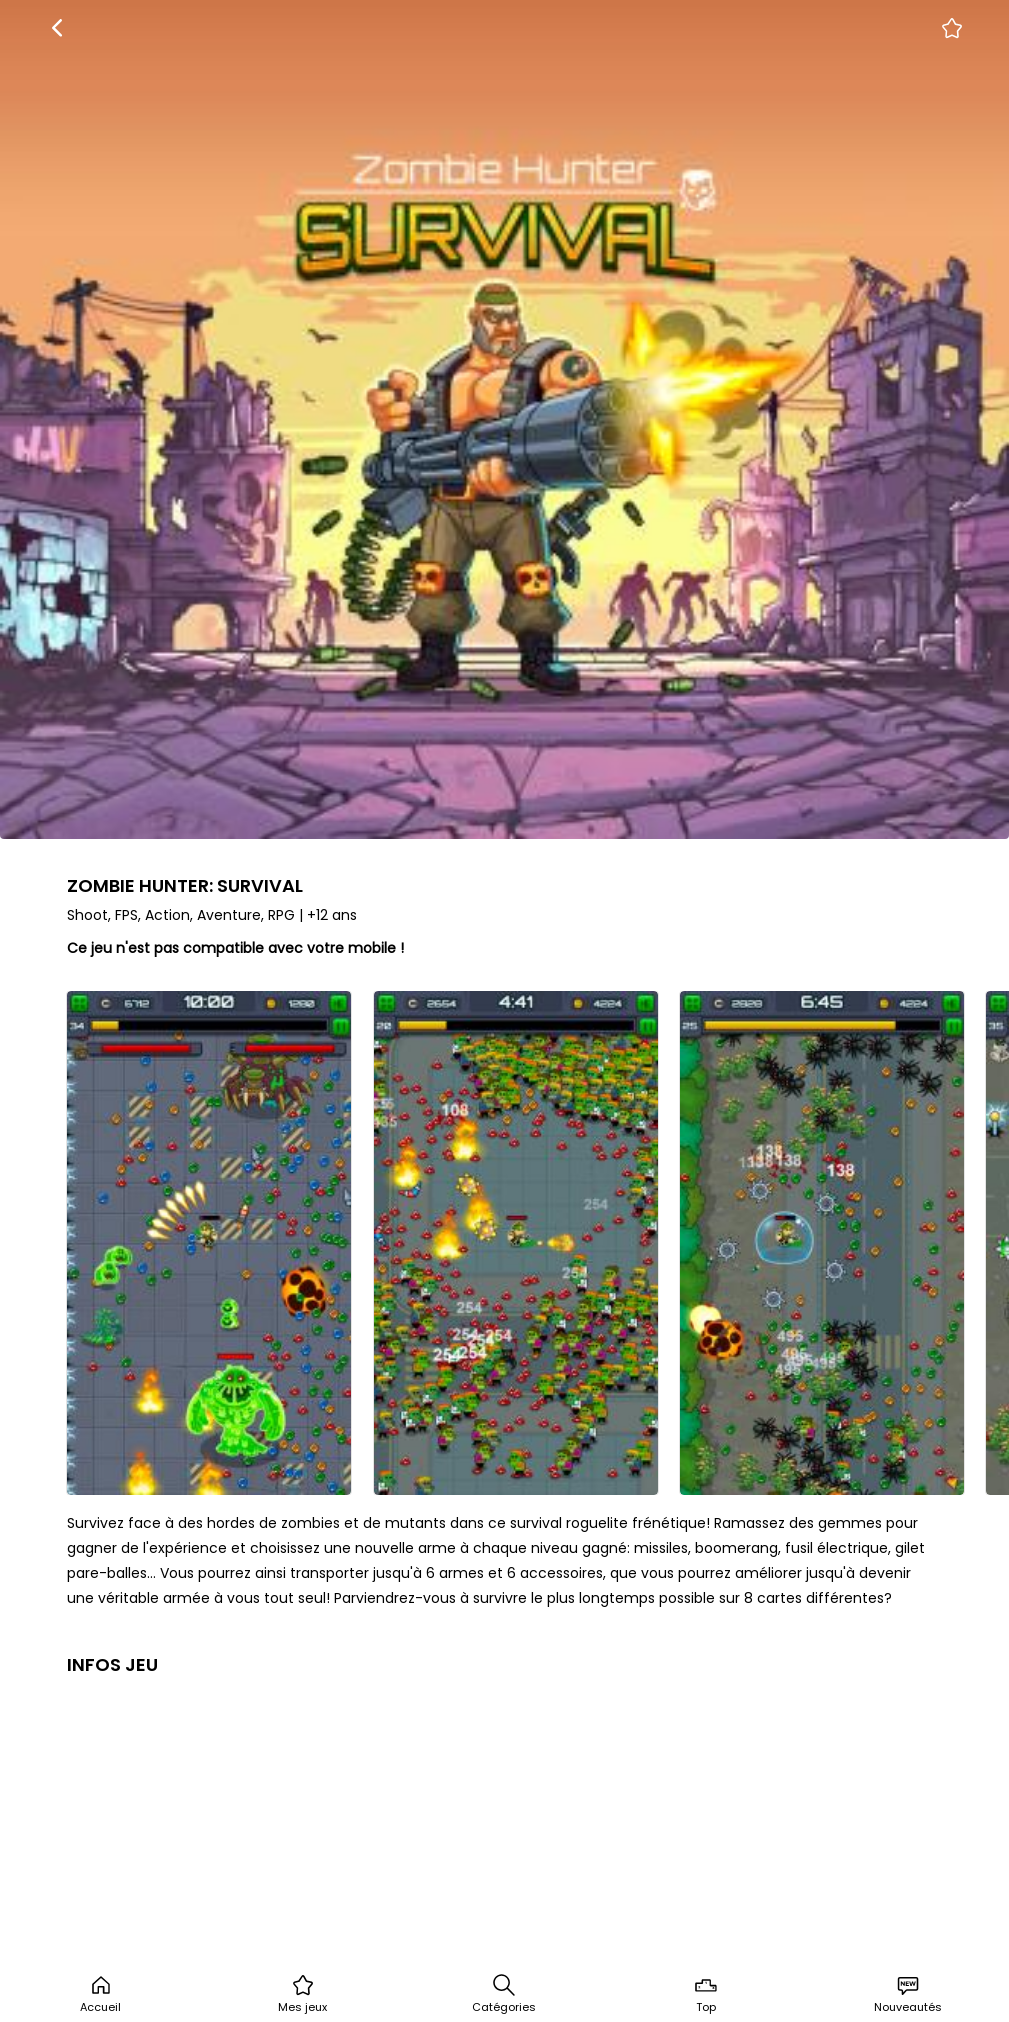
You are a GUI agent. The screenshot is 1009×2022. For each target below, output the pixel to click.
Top (706, 1994)
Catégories (504, 1994)
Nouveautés (908, 1994)
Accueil (100, 1994)
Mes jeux (302, 1994)
